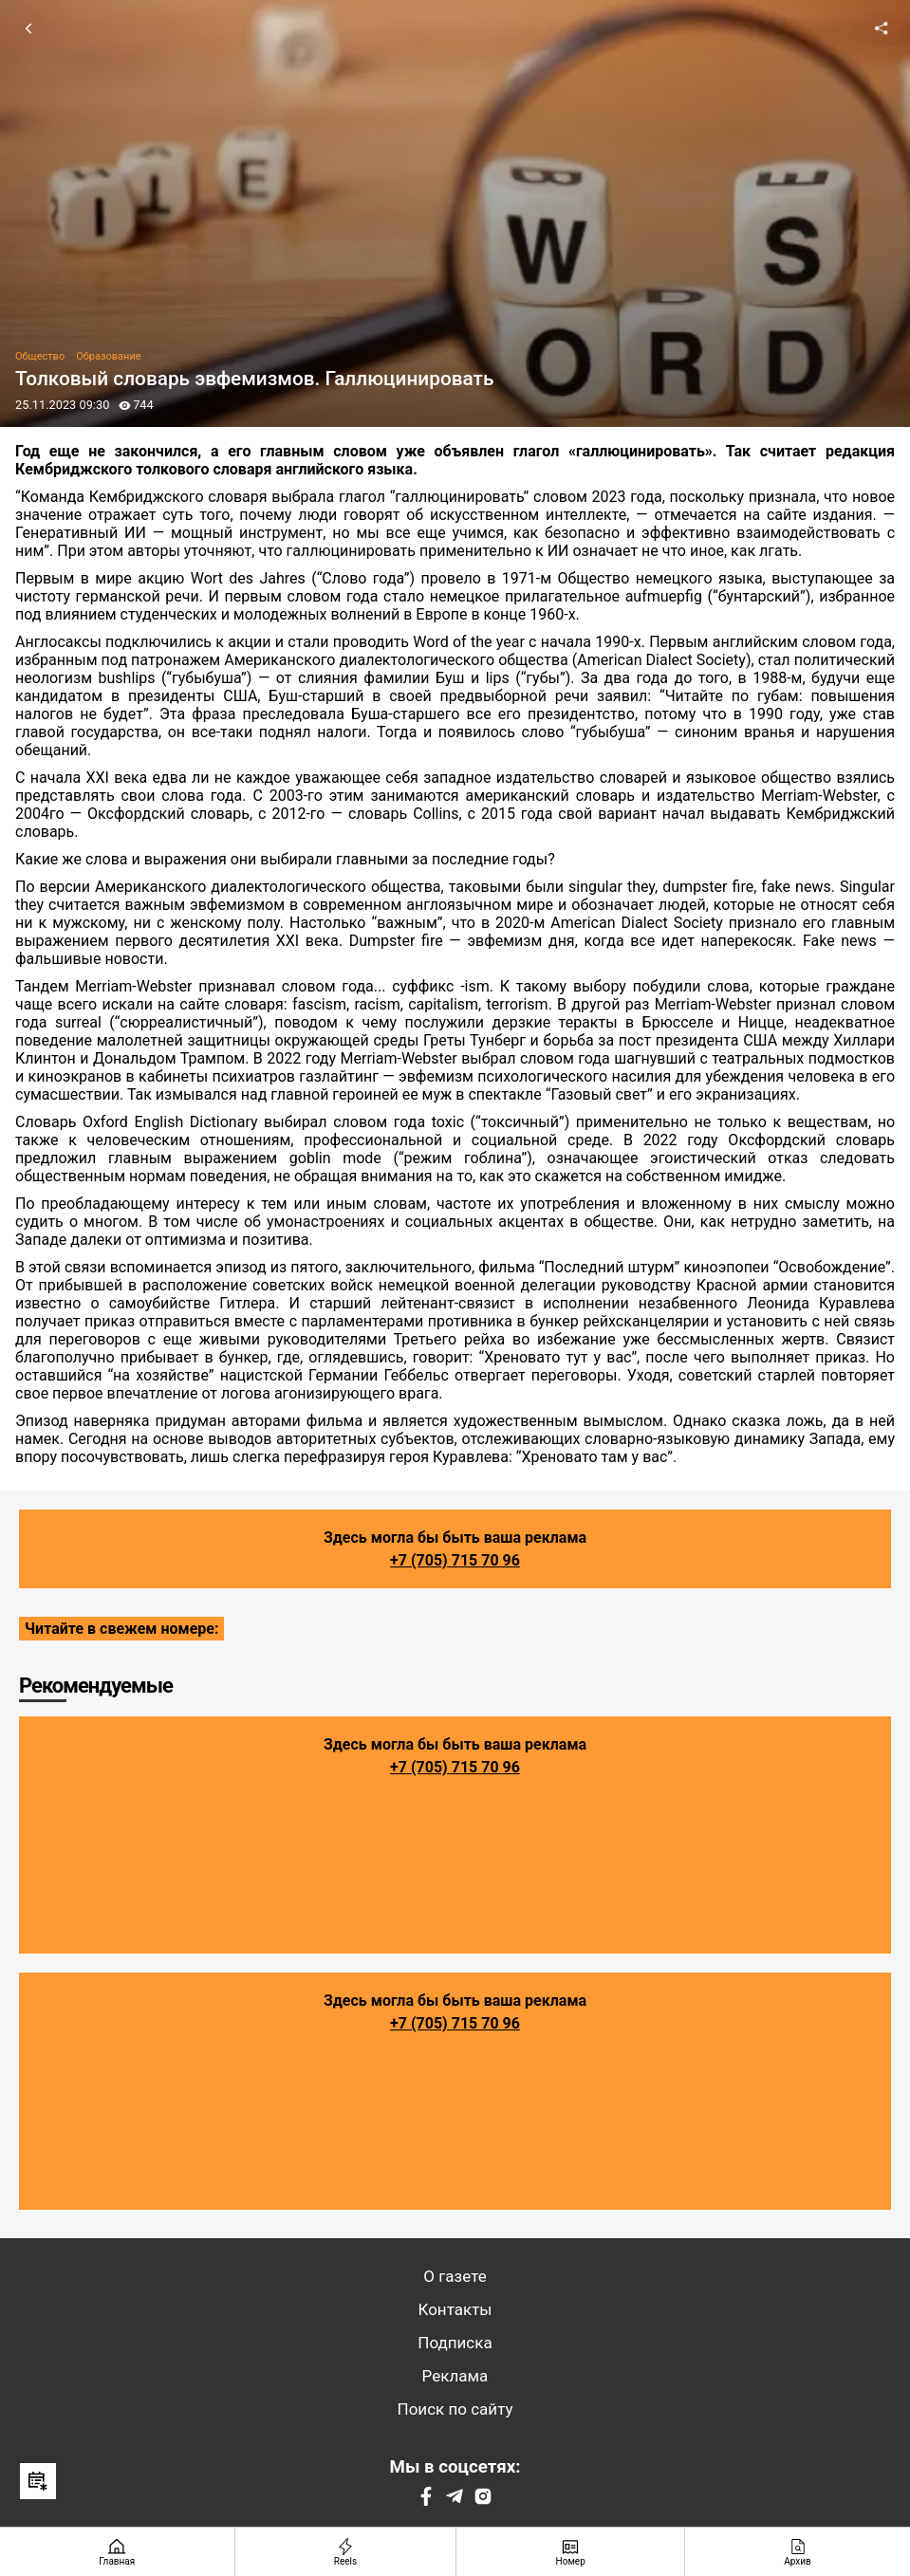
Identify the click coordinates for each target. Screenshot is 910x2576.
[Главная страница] (117, 2552)
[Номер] (570, 2552)
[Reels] (346, 2552)
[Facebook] (426, 2501)
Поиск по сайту (455, 2409)
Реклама (455, 2375)
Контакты (455, 2309)
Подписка (455, 2342)
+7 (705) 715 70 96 (455, 1560)
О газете (454, 2276)
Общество (40, 356)
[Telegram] (454, 2501)
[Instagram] (483, 2501)
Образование (108, 356)
